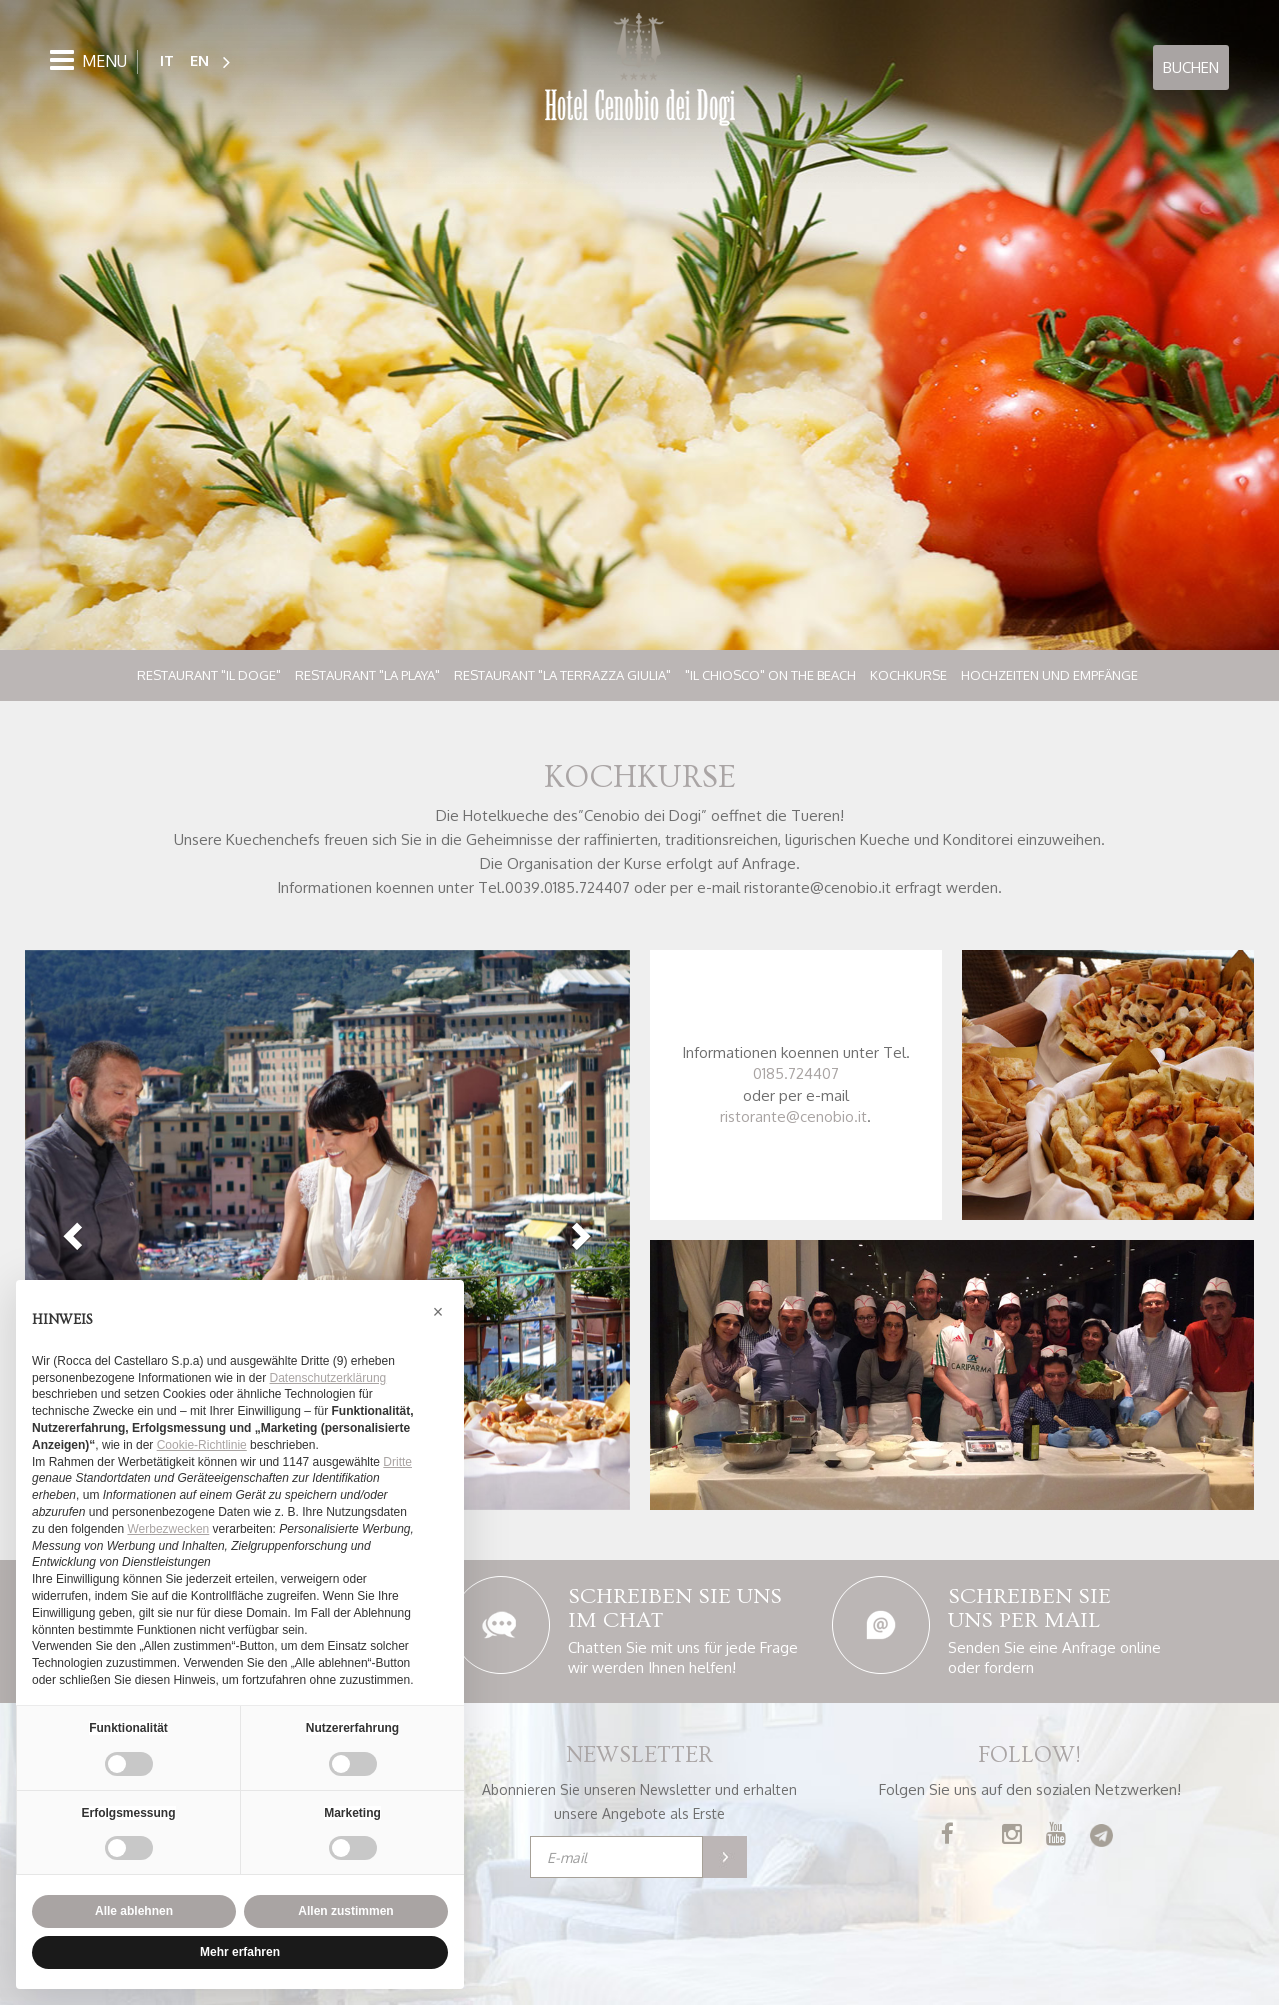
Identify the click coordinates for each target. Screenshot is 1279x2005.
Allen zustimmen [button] (345, 1911)
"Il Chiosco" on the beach (770, 675)
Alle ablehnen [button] (134, 1911)
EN (199, 60)
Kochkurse (908, 675)
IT (167, 60)
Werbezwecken (168, 1529)
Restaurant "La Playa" (367, 675)
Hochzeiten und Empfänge (1049, 675)
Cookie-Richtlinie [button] (202, 1445)
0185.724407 (796, 1073)
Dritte (397, 1462)
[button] (70, 1230)
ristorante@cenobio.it (793, 1116)
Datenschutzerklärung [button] (328, 1378)
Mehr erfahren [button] (240, 1952)
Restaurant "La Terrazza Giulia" (562, 675)
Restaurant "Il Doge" (209, 675)
